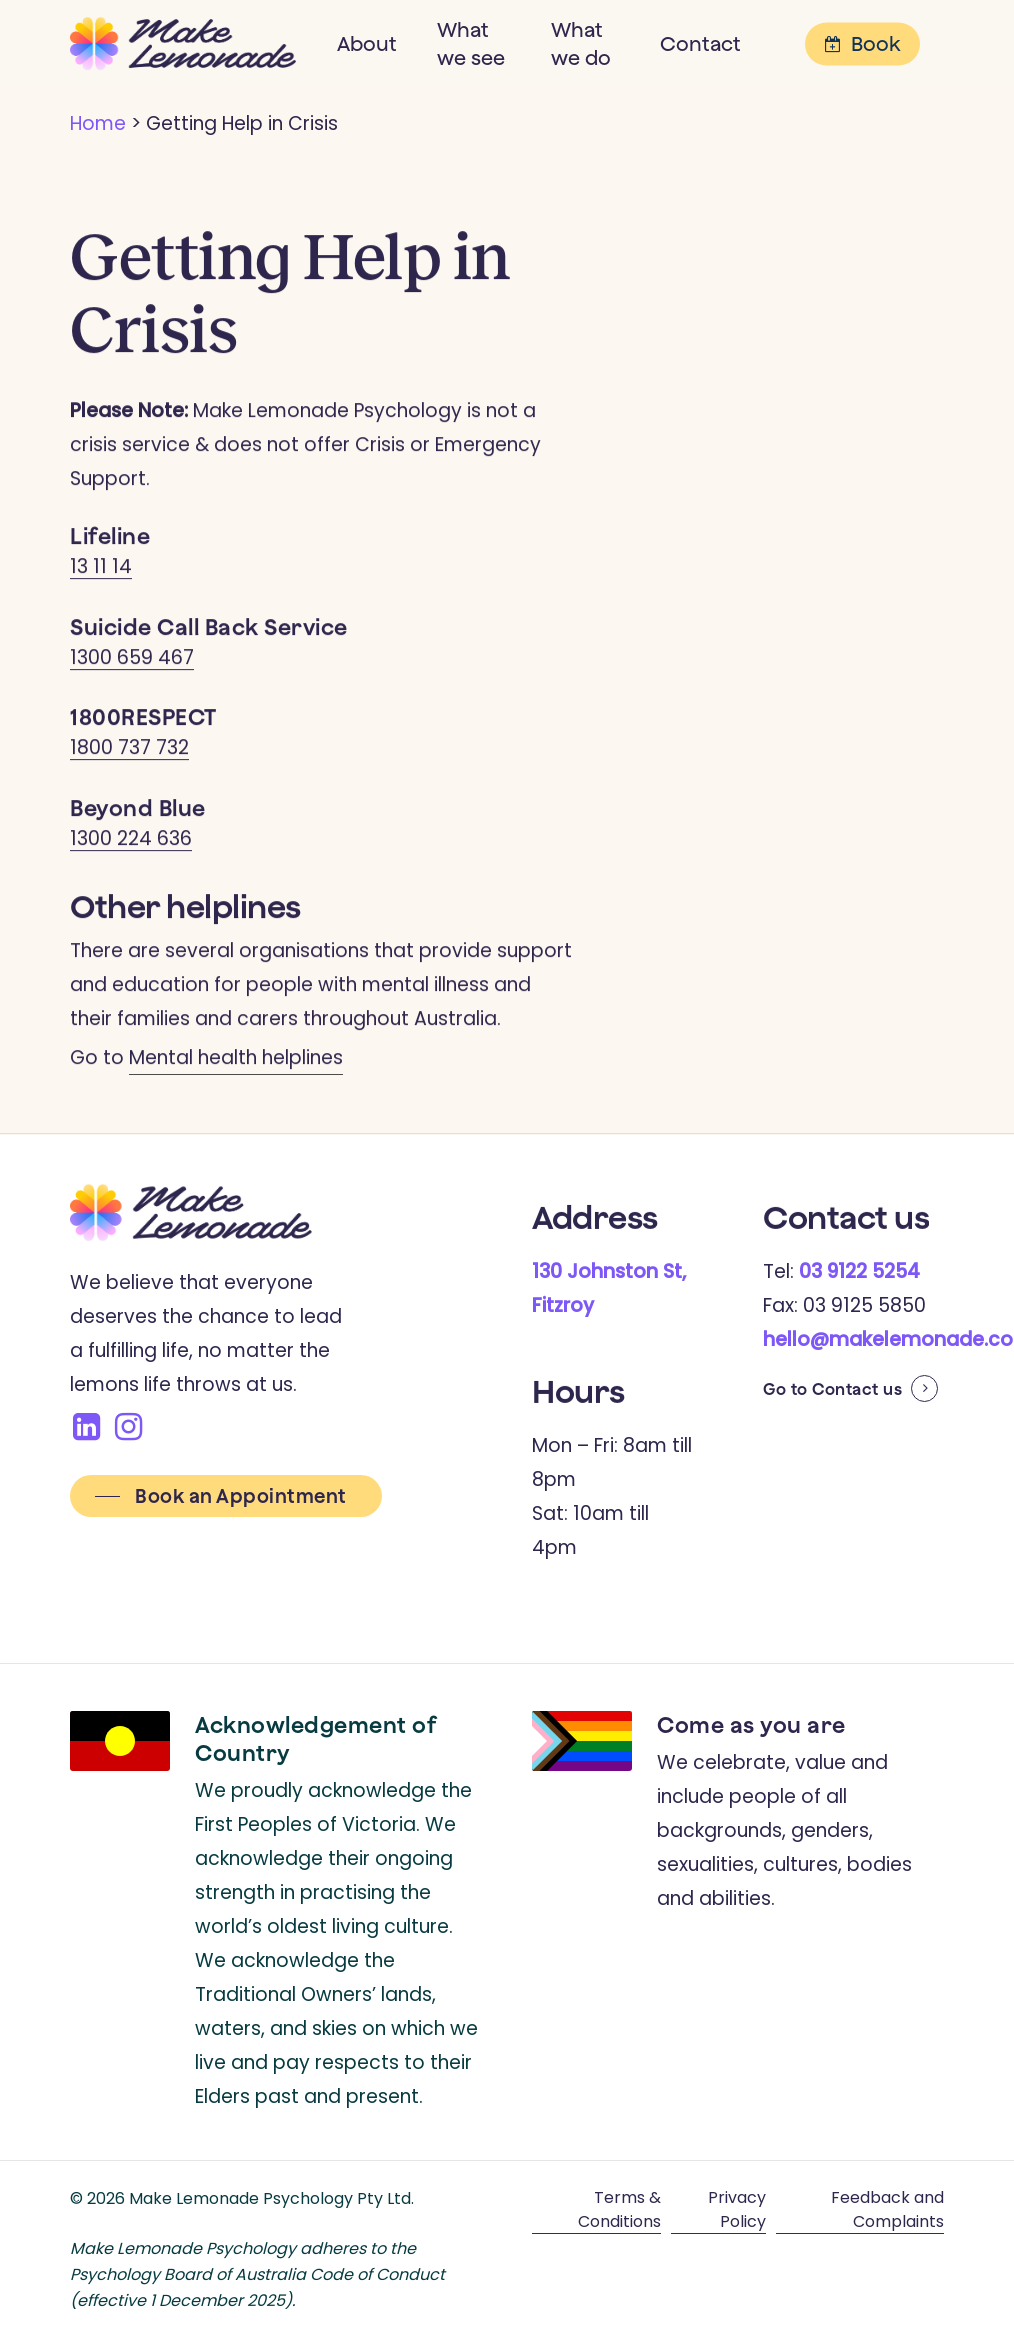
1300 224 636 (131, 842)
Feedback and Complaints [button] (887, 2209)
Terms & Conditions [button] (619, 2209)
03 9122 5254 (859, 1271)
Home (98, 123)
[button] (226, 1496)
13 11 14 (101, 571)
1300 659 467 (132, 661)
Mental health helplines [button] (236, 1061)
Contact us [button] (857, 1389)
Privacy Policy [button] (737, 2209)
